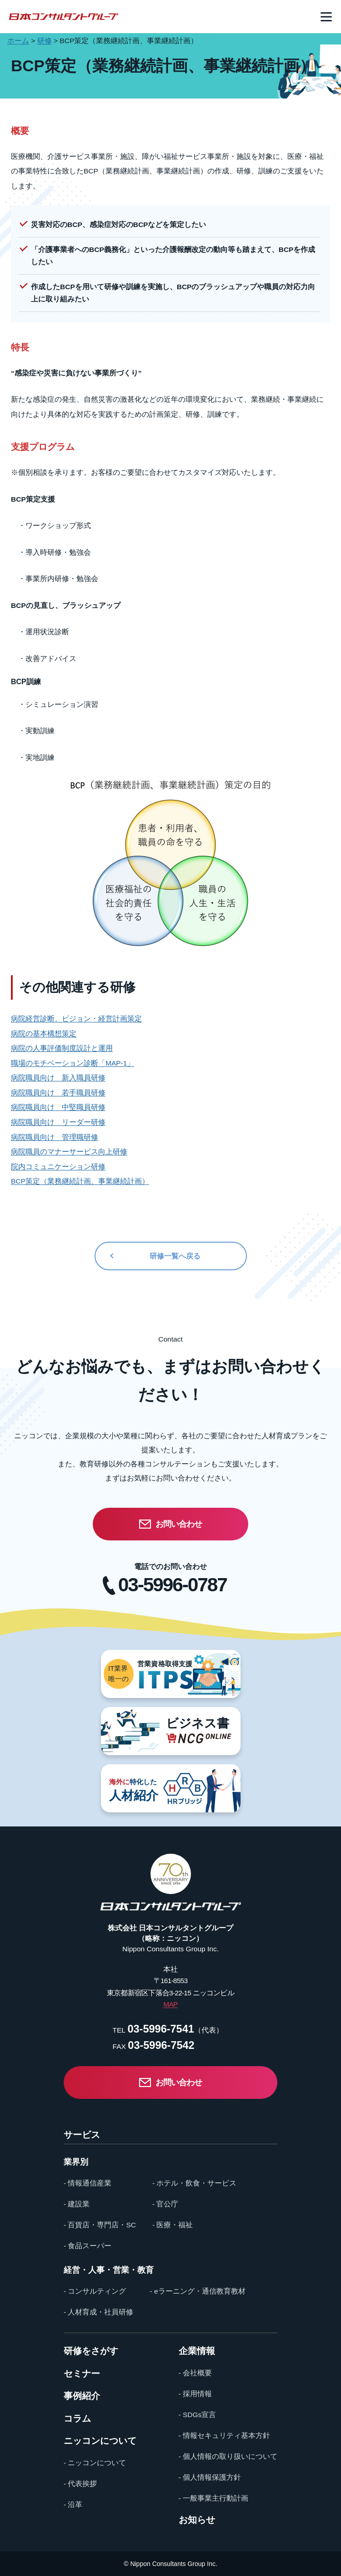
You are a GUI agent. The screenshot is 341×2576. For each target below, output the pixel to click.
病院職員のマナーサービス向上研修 (69, 1151)
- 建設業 (77, 2204)
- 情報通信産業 (87, 2183)
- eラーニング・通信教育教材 (197, 2291)
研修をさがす (91, 2351)
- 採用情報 (195, 2394)
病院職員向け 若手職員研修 (58, 1092)
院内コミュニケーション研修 (58, 1166)
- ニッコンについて (95, 2463)
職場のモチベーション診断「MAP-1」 (72, 1063)
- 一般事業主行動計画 (213, 2498)
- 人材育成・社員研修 (98, 2312)
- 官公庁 (165, 2204)
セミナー (82, 2374)
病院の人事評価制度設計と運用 (62, 1048)
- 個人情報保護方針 (210, 2477)
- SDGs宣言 (197, 2414)
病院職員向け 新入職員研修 (58, 1077)
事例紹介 (82, 2396)
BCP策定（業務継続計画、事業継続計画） (80, 1181)
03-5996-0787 (172, 1585)
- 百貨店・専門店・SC (100, 2225)
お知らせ (197, 2520)
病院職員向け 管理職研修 (54, 1137)
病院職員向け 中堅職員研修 (58, 1107)
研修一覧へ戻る (175, 1256)
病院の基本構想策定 (43, 1033)
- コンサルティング (95, 2291)
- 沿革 (73, 2504)
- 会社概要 (195, 2373)
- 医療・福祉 (172, 2225)
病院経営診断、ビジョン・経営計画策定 (76, 1018)
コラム (77, 2418)
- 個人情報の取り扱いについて (228, 2456)
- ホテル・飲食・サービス (194, 2183)
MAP (170, 2004)
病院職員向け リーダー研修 (58, 1122)
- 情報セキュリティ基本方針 (224, 2435)
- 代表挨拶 (80, 2483)
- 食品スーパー (87, 2246)
